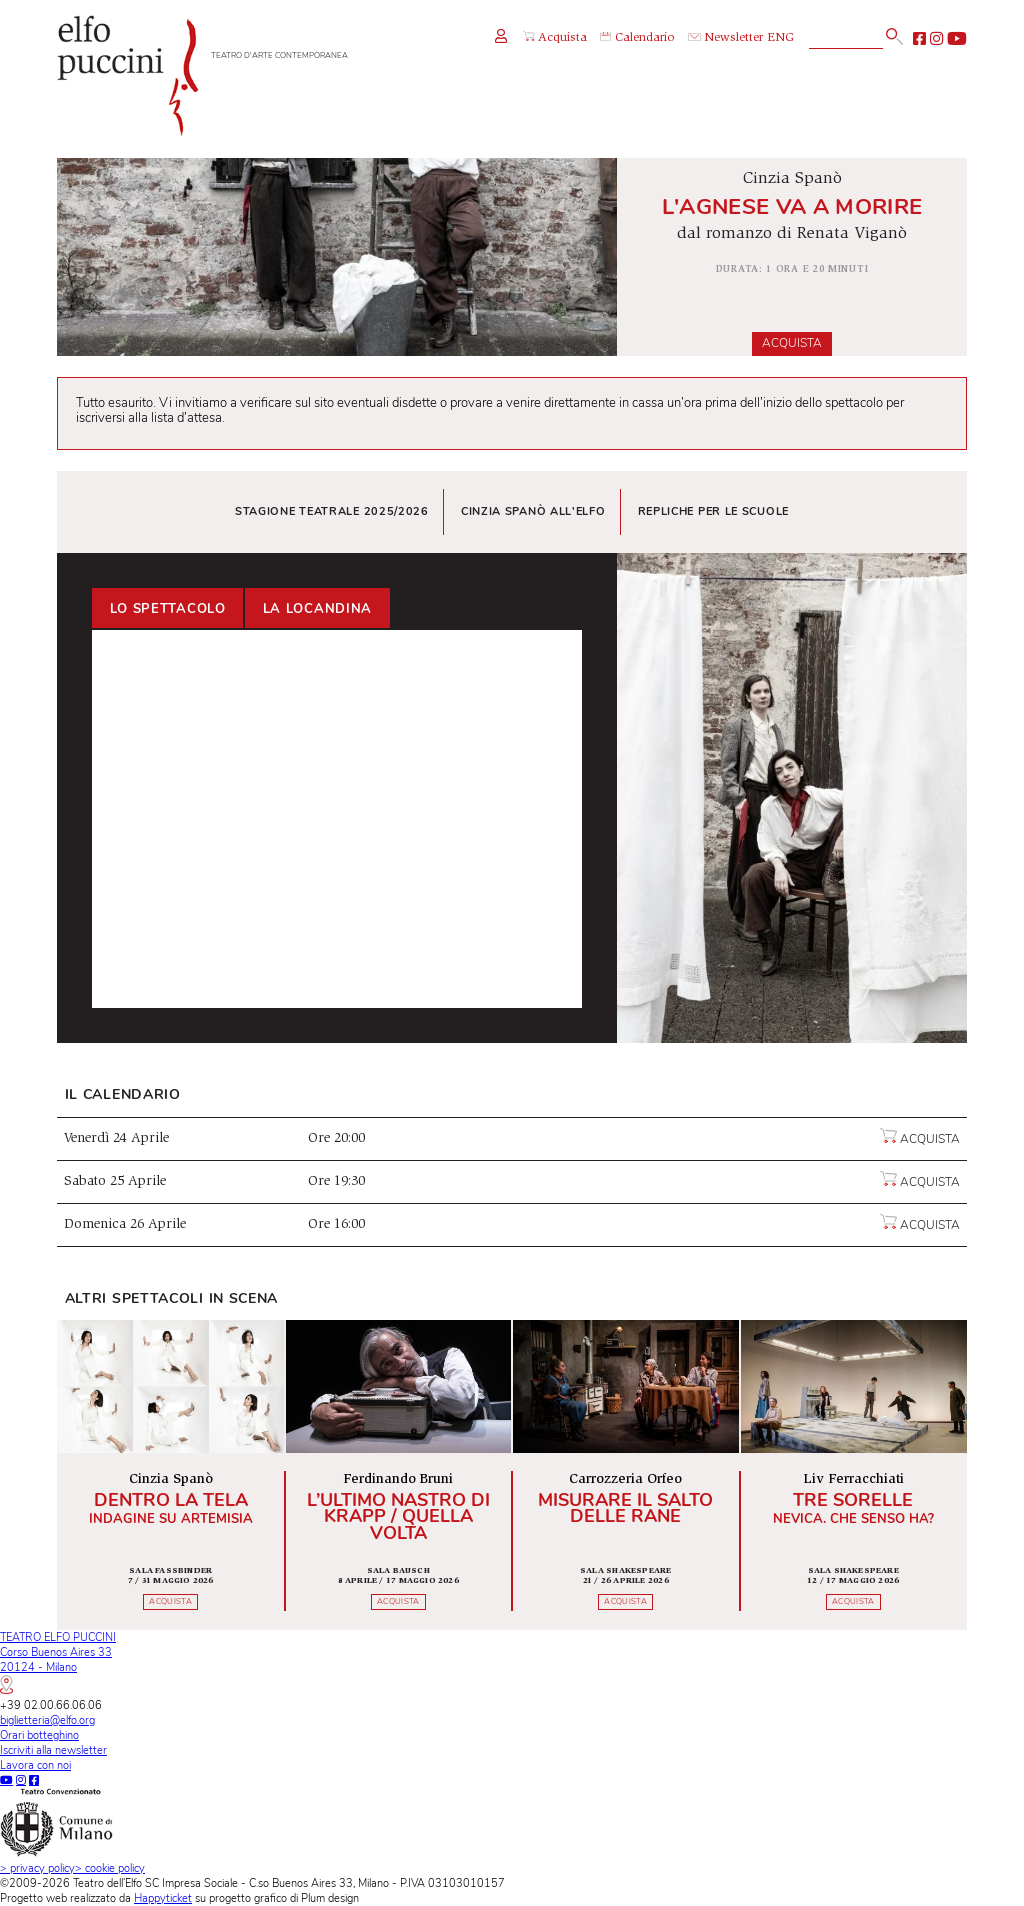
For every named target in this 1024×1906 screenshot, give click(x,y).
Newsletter (725, 38)
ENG (780, 38)
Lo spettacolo (168, 608)
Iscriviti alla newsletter (53, 1750)
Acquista (792, 343)
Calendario (637, 38)
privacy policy (37, 1868)
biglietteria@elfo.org (47, 1720)
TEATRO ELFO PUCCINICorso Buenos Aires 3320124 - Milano (58, 1661)
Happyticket (163, 1898)
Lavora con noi (35, 1765)
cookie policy (110, 1868)
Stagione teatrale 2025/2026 (332, 511)
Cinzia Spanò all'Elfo (533, 511)
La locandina (317, 608)
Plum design (330, 1898)
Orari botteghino (39, 1735)
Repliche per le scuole (713, 511)
